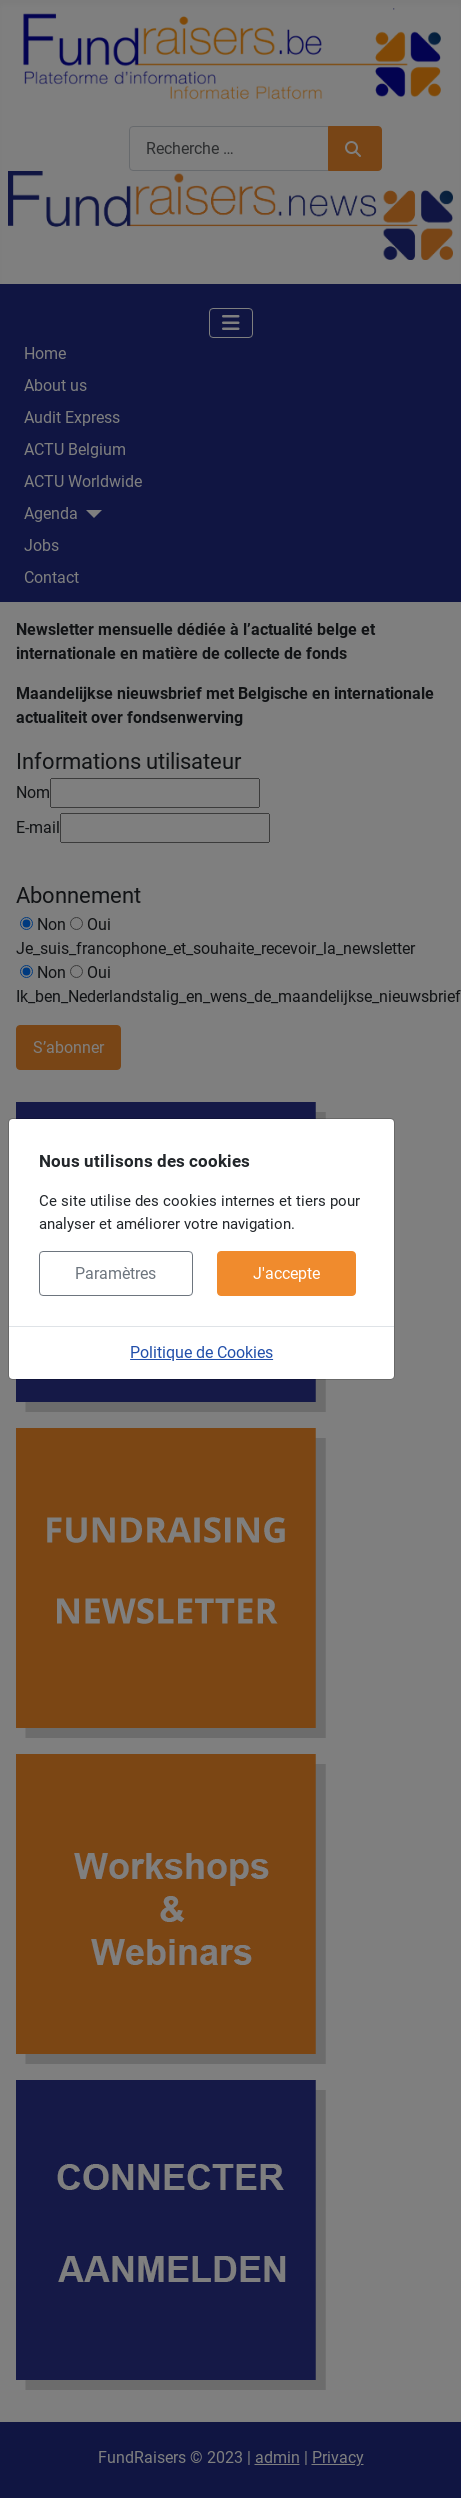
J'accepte (286, 1273)
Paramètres (115, 1273)
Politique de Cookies (201, 1352)
